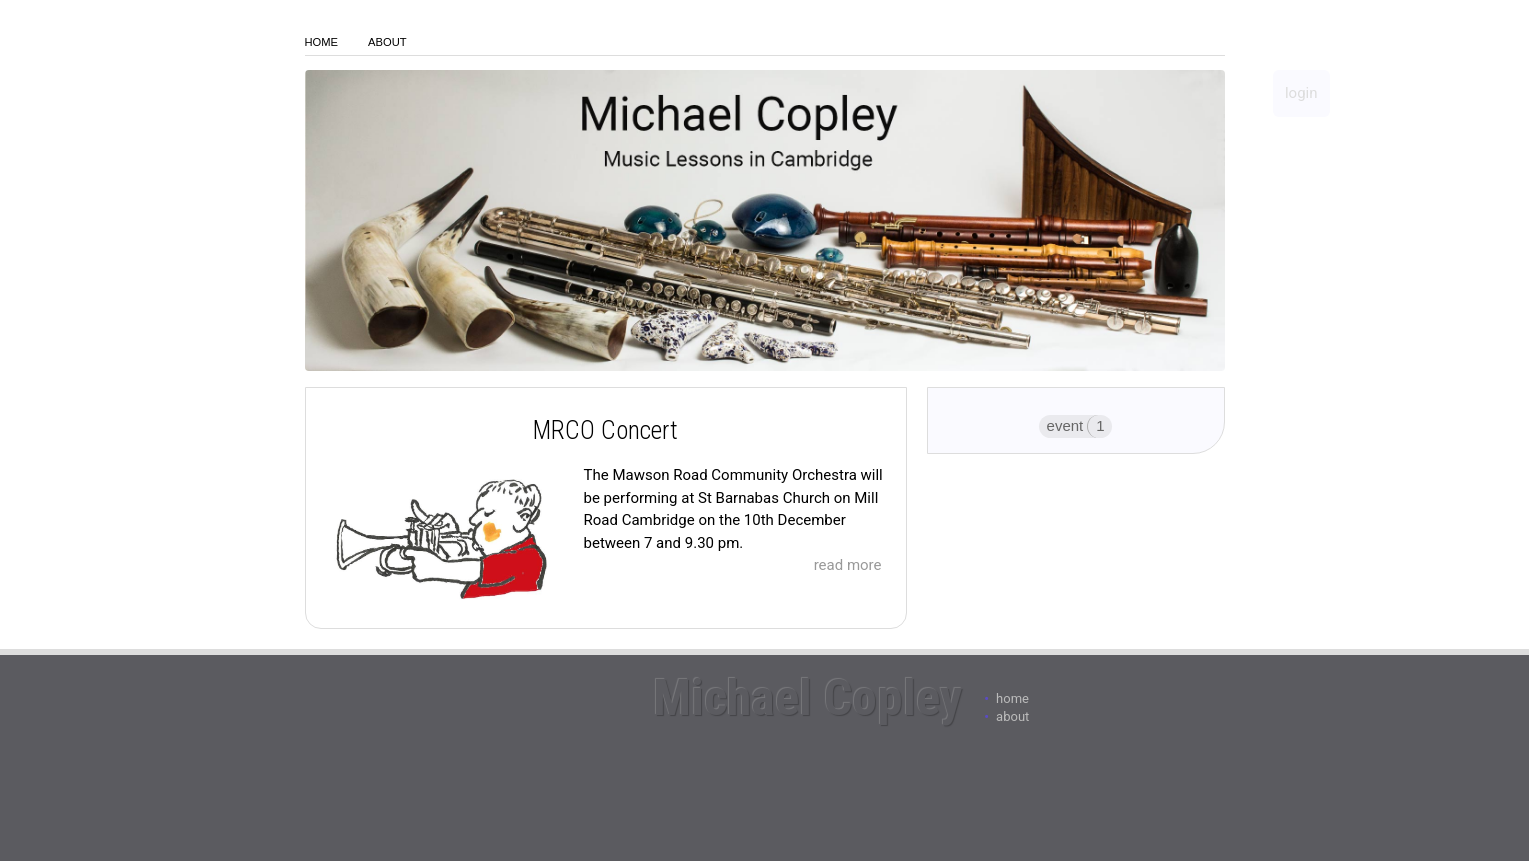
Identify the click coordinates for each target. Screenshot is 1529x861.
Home (322, 42)
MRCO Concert (605, 430)
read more (848, 565)
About (387, 42)
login (1301, 93)
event (1065, 425)
